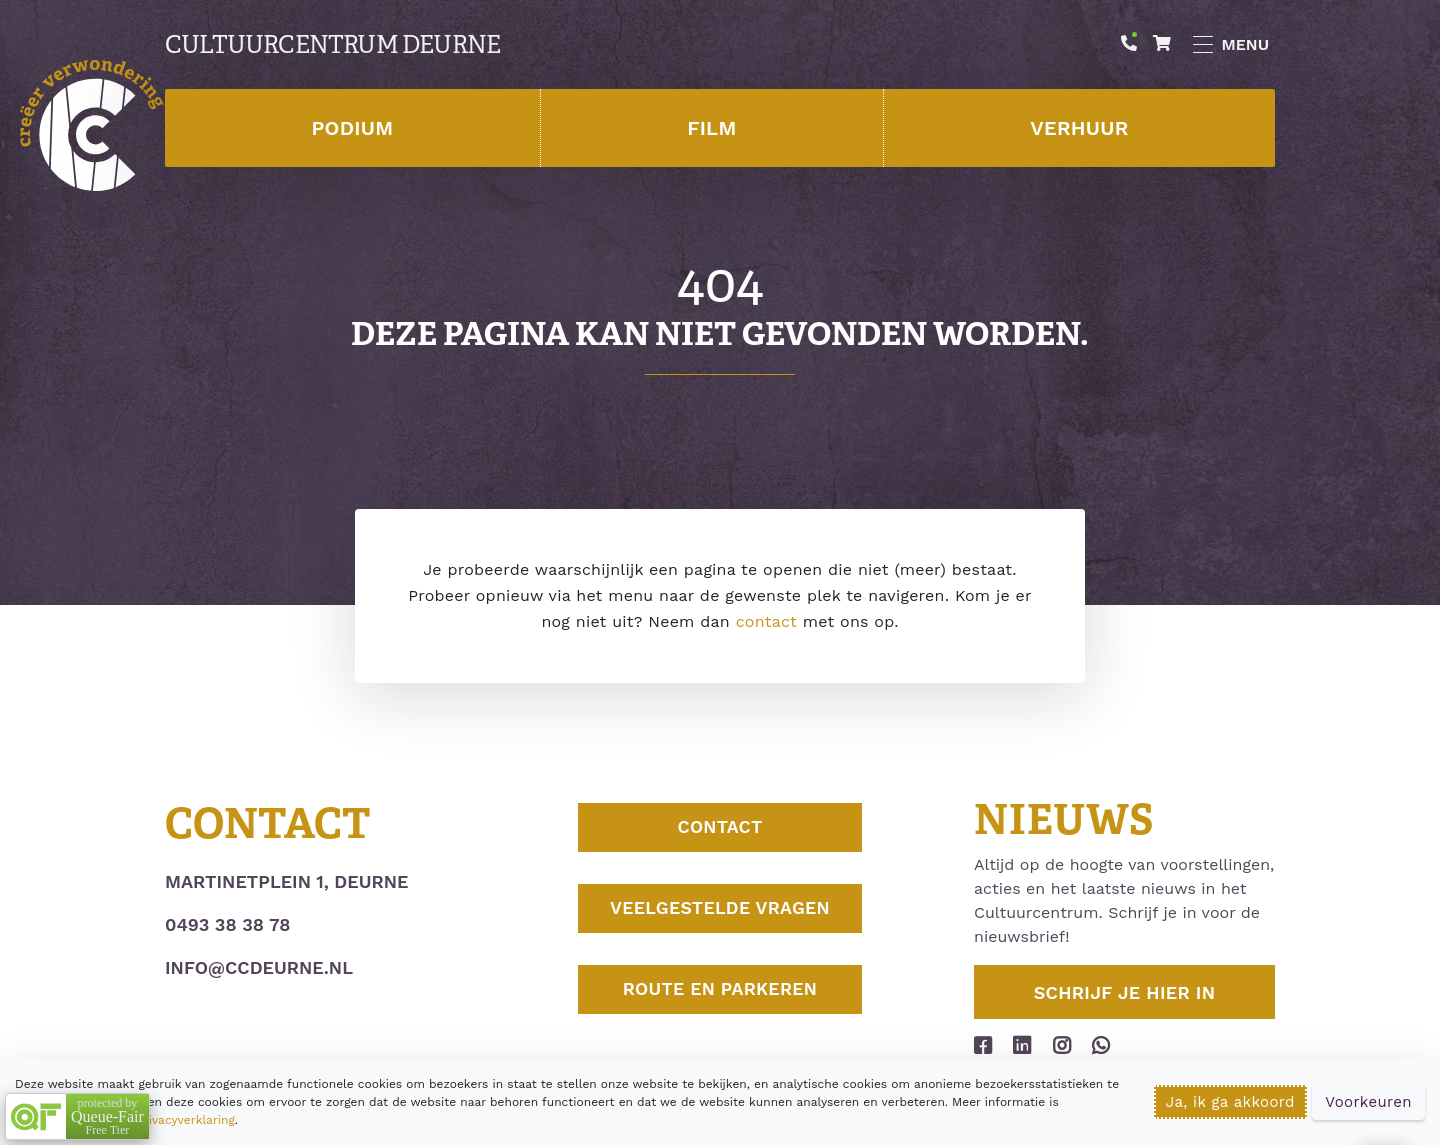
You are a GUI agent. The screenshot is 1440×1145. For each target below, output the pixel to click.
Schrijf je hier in (1125, 992)
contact (766, 621)
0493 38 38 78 (227, 924)
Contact (720, 830)
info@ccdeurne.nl (259, 967)
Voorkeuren (1368, 1102)
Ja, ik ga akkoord (1230, 1102)
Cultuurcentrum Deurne (332, 45)
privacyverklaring (185, 1120)
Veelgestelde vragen (719, 916)
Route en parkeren (719, 1002)
